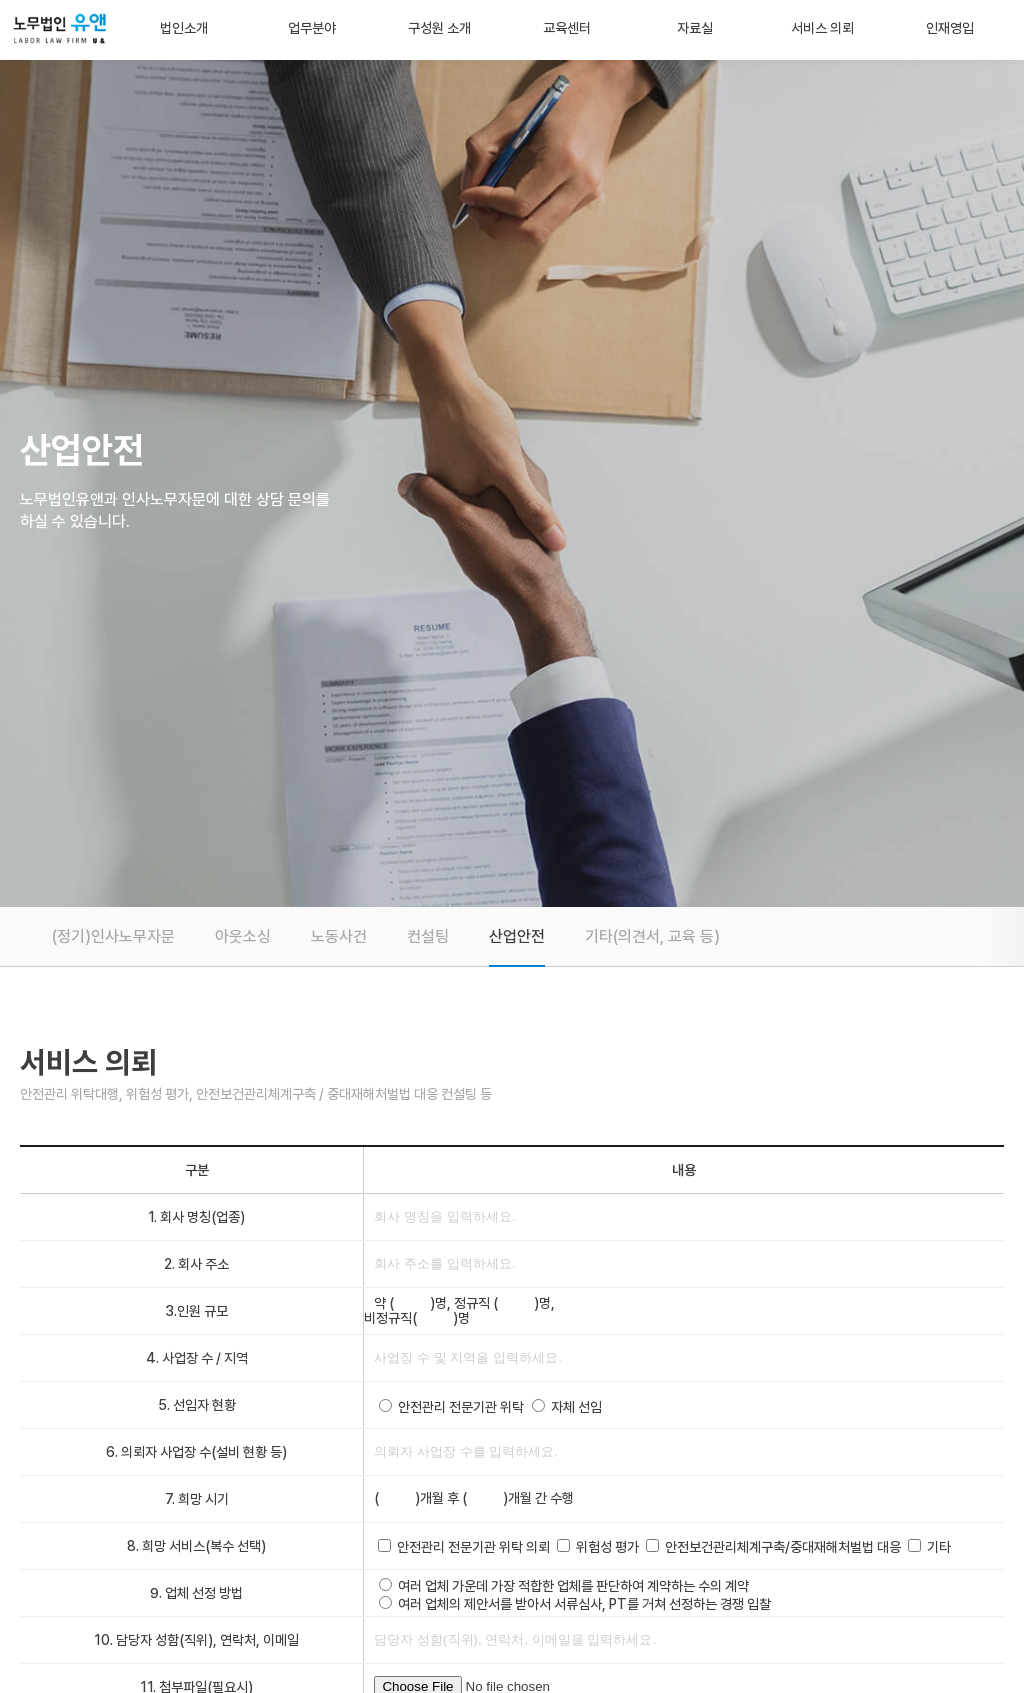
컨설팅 (428, 936)
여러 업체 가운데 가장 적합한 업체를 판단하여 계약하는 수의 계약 (573, 1586)
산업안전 (517, 936)
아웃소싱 (243, 936)
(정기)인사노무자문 (113, 936)
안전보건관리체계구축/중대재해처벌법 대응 (783, 1547)
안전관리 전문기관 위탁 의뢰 (473, 1547)
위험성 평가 (607, 1547)
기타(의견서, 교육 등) (652, 936)
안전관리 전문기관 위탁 (461, 1407)
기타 (939, 1547)
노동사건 (339, 936)
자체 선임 (576, 1407)
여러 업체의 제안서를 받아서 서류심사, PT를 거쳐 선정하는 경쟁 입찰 (584, 1604)
